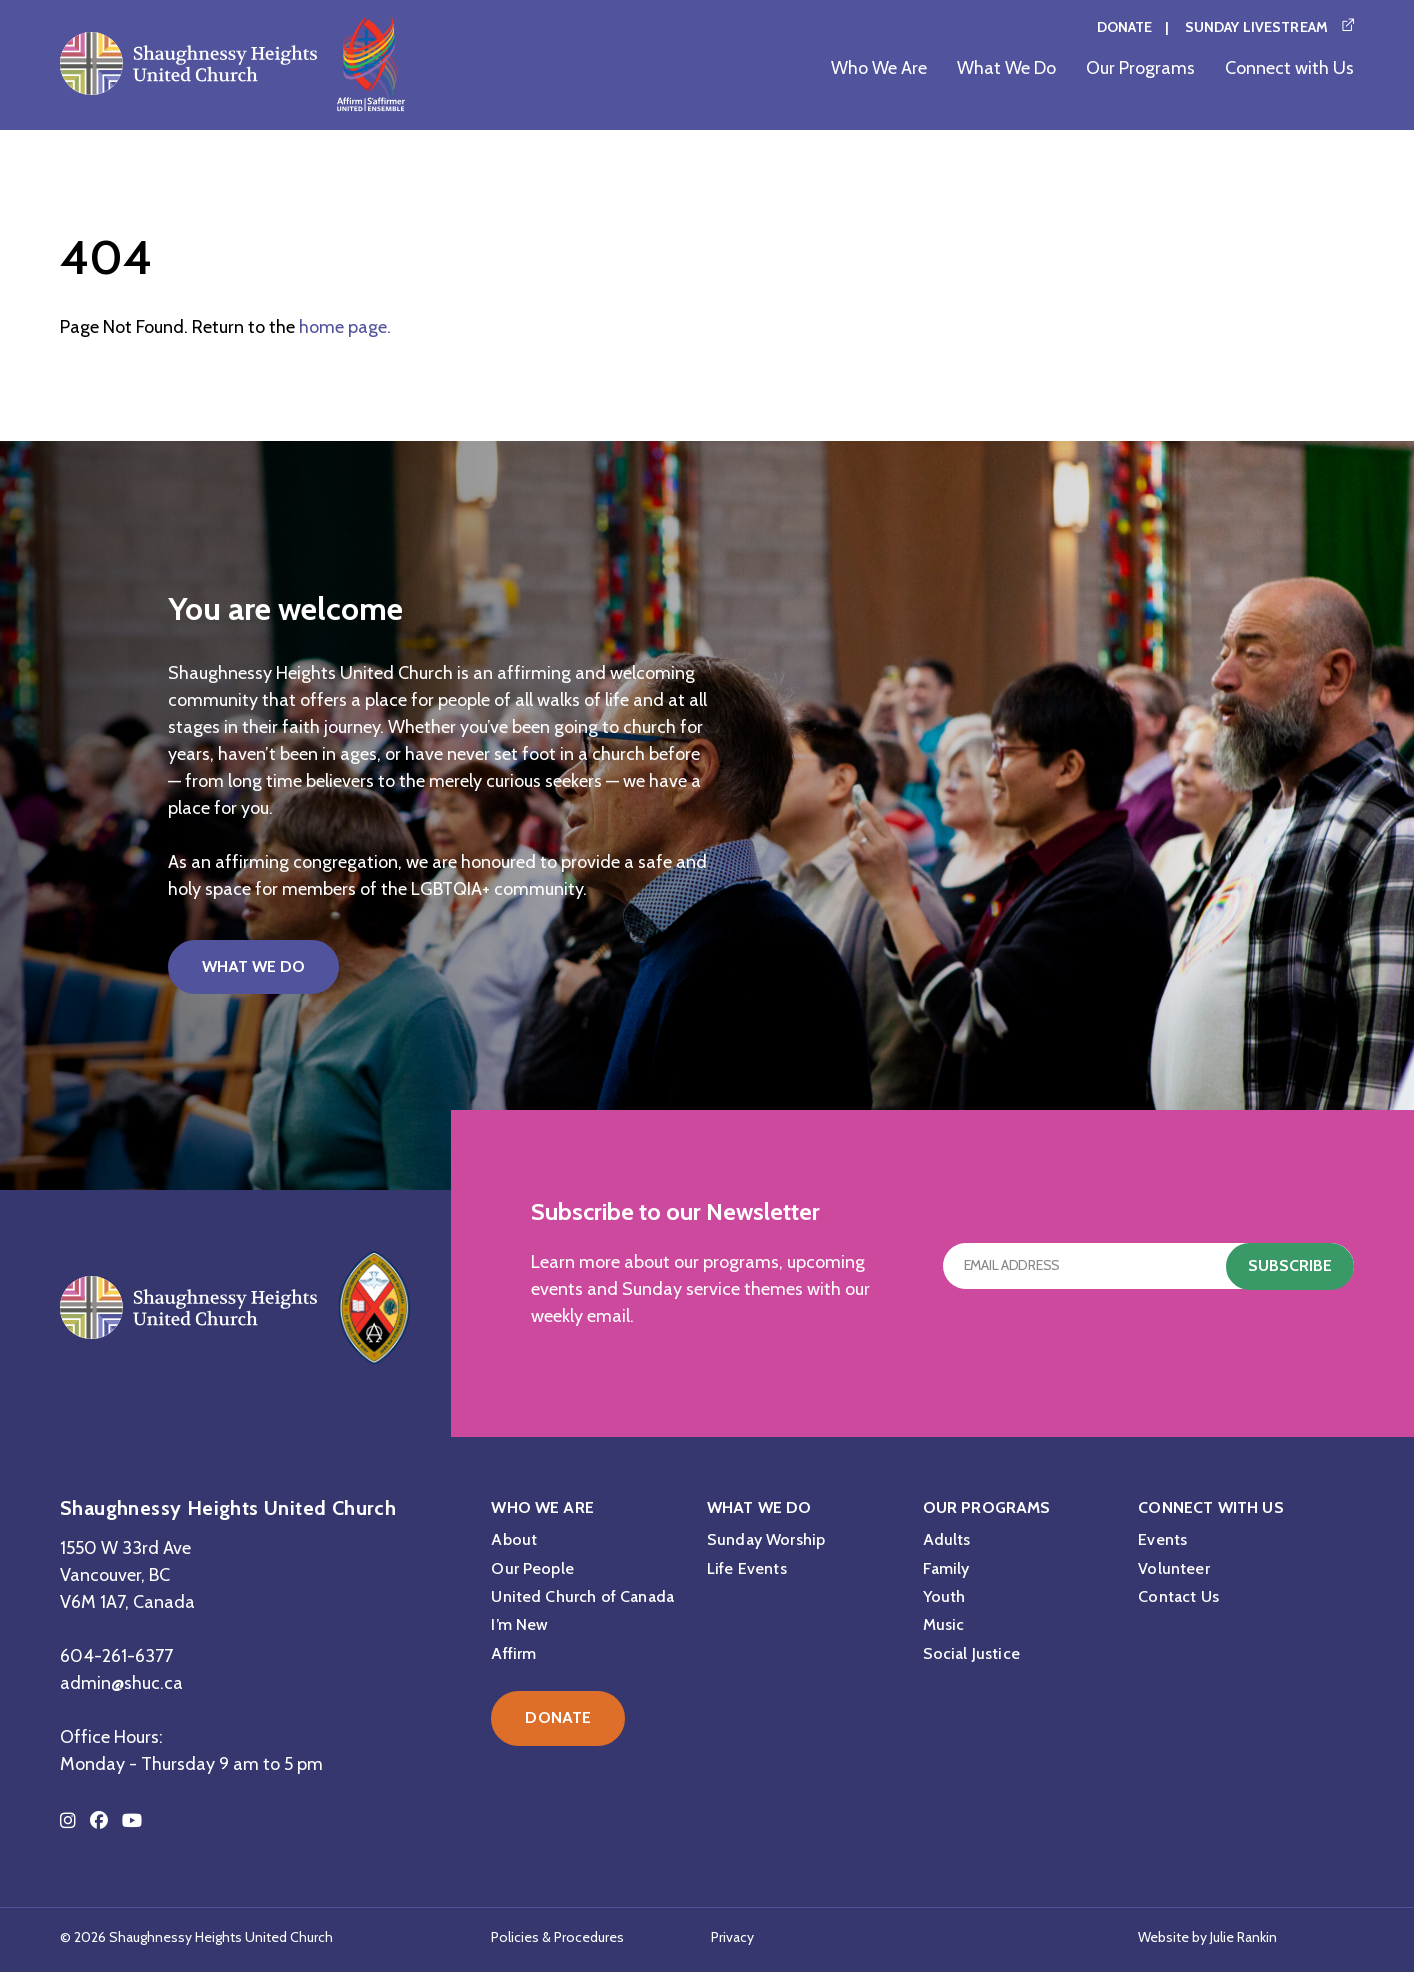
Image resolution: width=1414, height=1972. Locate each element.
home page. (345, 327)
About (514, 1539)
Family (946, 1568)
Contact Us (1178, 1596)
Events (1162, 1539)
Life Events (747, 1568)
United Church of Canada (582, 1596)
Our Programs (1140, 68)
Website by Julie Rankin (1207, 1937)
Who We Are (879, 68)
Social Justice (971, 1653)
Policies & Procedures (557, 1937)
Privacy (732, 1937)
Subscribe (1290, 1265)
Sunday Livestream (1256, 27)
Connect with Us (1289, 68)
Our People (532, 1568)
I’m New (519, 1624)
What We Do (1006, 68)
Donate (1125, 27)
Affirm (513, 1653)
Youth (944, 1596)
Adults (947, 1539)
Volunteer (1173, 1568)
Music (944, 1624)
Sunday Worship (766, 1539)
